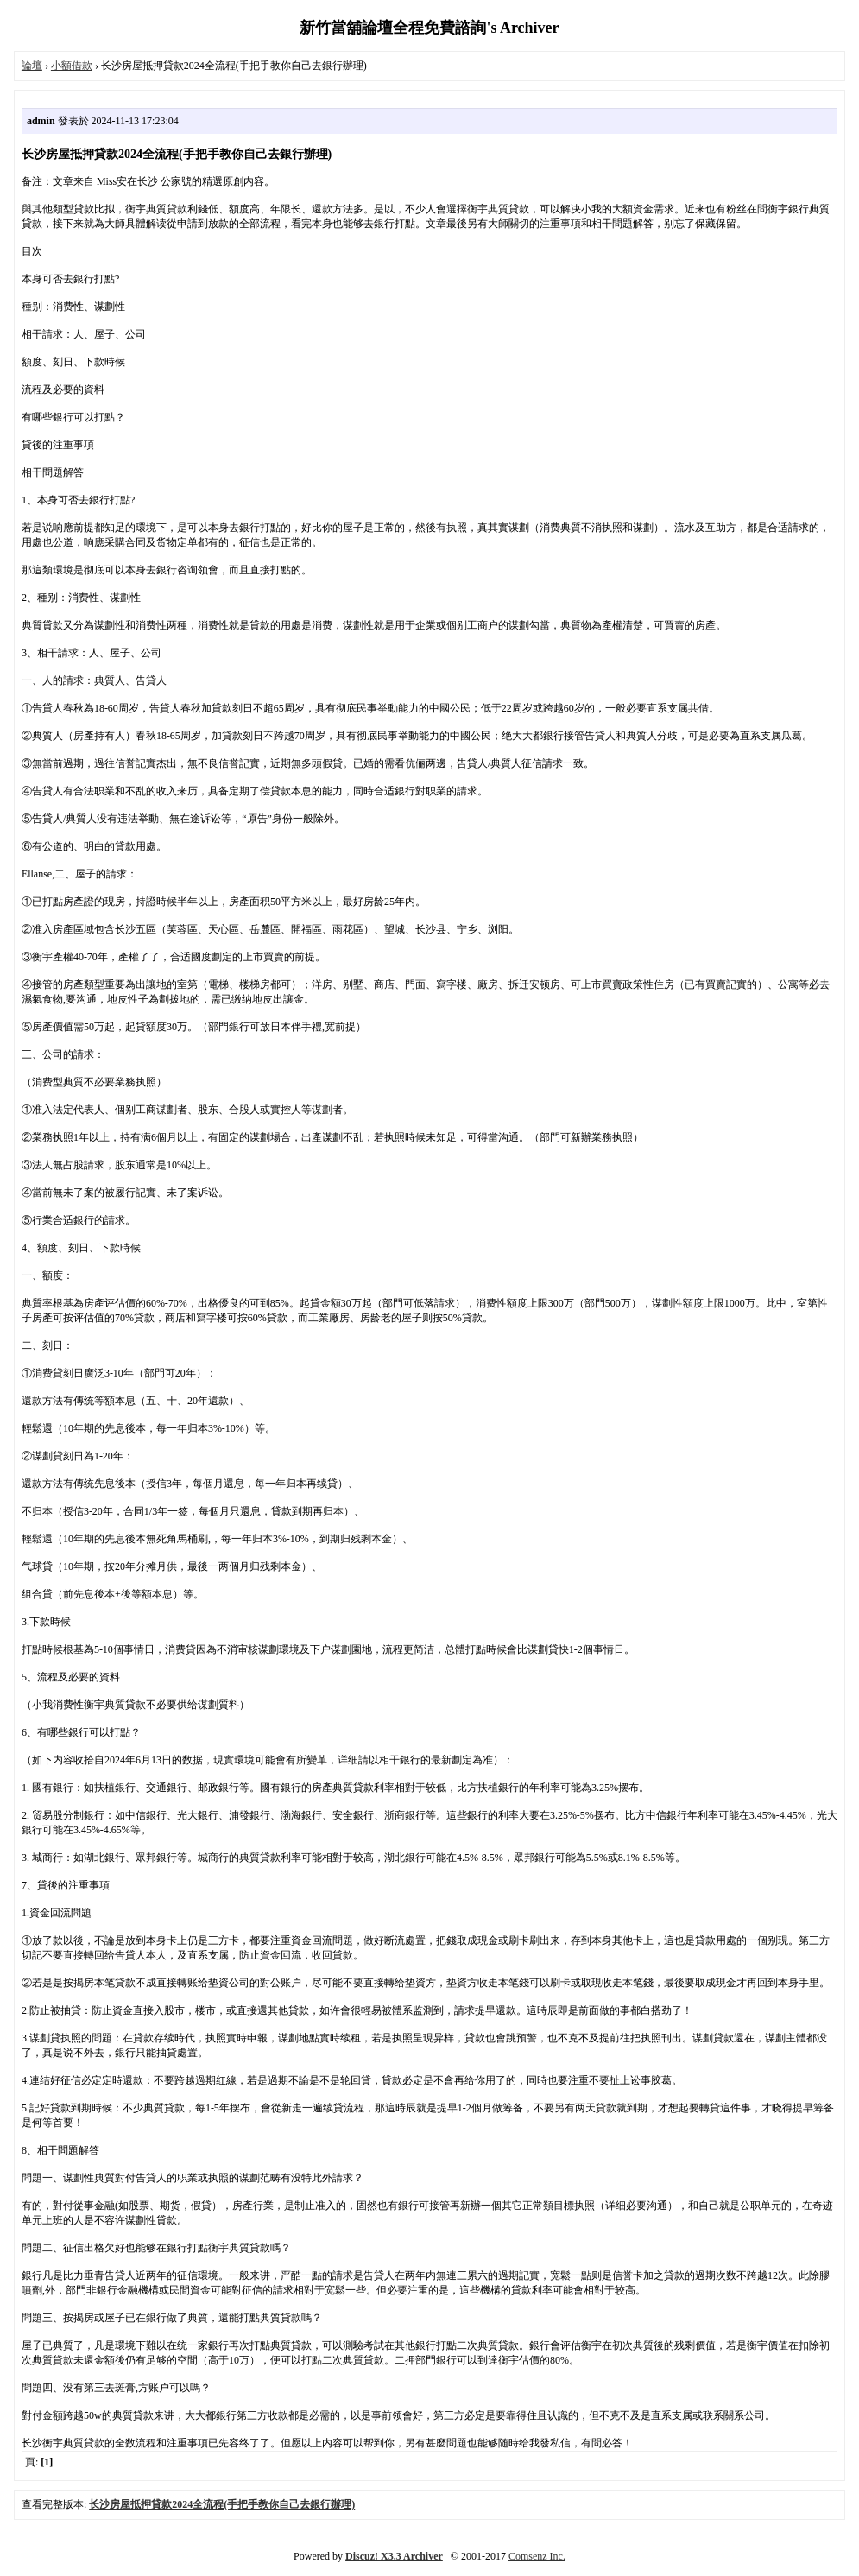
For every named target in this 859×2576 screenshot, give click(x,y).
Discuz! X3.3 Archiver (394, 2556)
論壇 (32, 66)
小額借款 (71, 66)
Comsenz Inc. (536, 2556)
